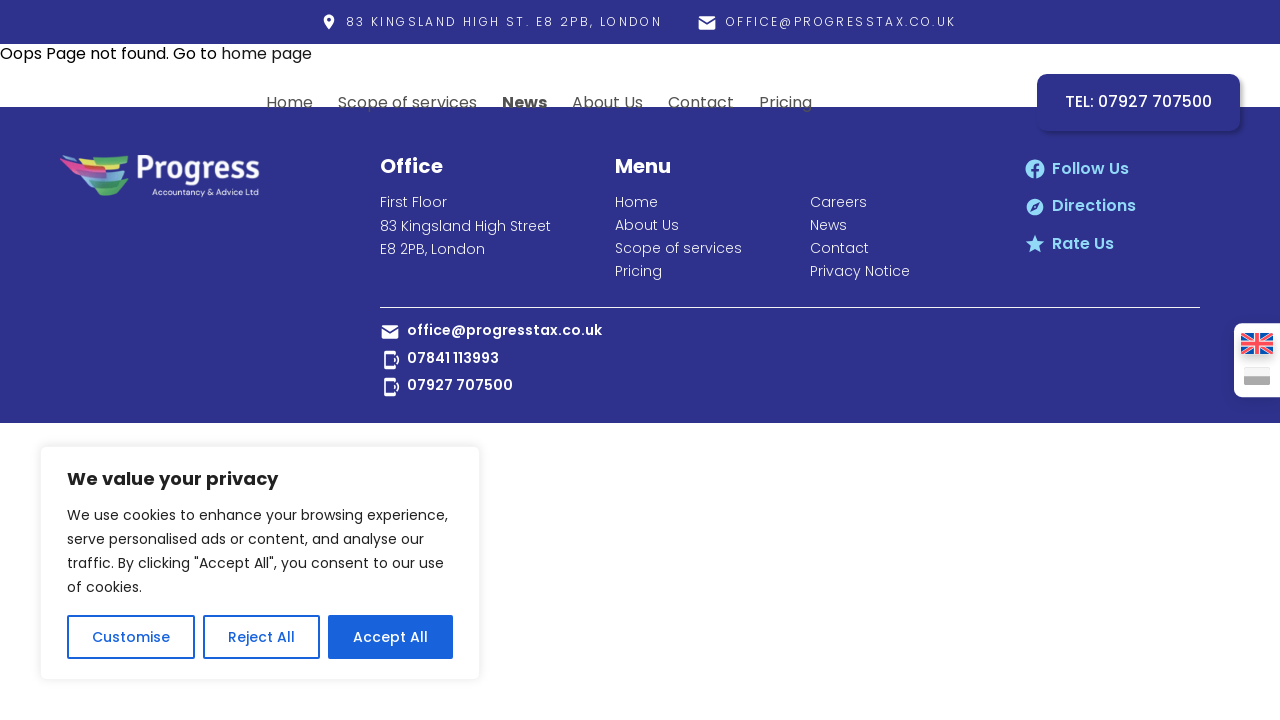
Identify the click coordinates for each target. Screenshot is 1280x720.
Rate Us (1083, 243)
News (524, 102)
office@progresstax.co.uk (504, 330)
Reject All (261, 637)
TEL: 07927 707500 (1138, 102)
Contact (701, 102)
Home (289, 102)
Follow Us (1090, 168)
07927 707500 (460, 385)
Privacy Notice (860, 271)
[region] (260, 563)
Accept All (390, 637)
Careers (838, 202)
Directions (1094, 205)
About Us (607, 102)
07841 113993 (453, 358)
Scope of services (407, 102)
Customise (131, 637)
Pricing (785, 102)
